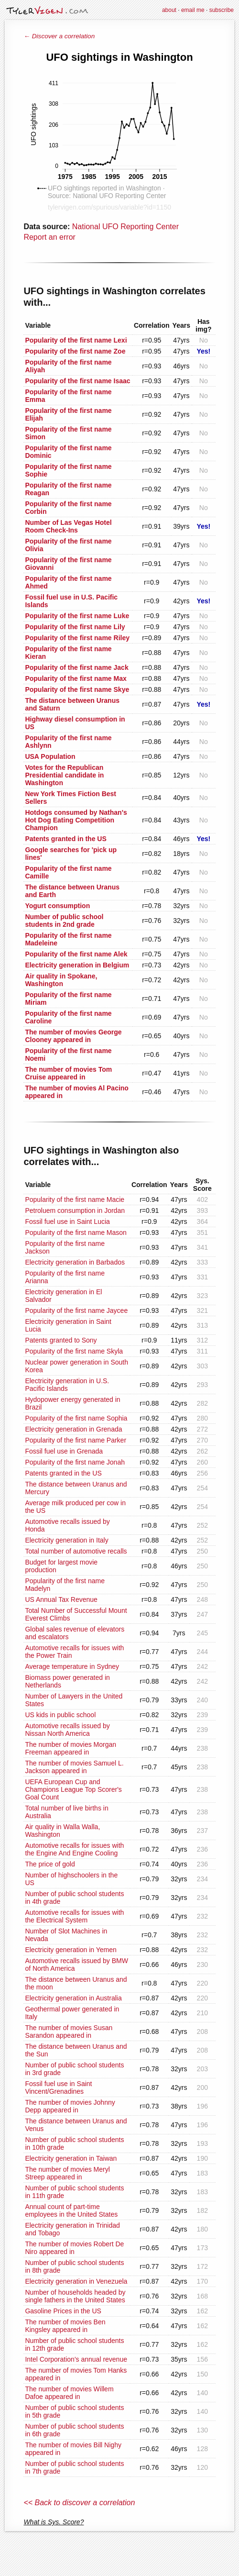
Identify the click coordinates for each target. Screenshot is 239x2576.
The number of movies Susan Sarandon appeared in (68, 2031)
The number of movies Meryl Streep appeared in (67, 2173)
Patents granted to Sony (61, 1340)
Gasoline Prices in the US (63, 2311)
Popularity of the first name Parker (75, 1440)
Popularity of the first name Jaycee (76, 1310)
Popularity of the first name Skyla (74, 1351)
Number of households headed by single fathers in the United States (75, 2296)
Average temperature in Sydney (72, 1666)
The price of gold (50, 1864)
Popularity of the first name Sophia (76, 1418)
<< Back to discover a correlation (79, 2502)
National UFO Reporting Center (125, 226)
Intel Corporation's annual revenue (76, 2359)
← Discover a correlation (59, 36)
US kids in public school (60, 1715)
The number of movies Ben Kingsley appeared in (65, 2325)
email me (193, 10)
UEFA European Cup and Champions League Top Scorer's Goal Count (73, 1789)
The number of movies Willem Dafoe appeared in (69, 2392)
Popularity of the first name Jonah (75, 1462)
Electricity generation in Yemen (70, 1950)
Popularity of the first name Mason (75, 1232)
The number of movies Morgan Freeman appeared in (70, 1748)
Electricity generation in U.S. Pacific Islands (67, 1384)
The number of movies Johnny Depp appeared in (70, 2106)
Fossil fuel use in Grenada (64, 1451)
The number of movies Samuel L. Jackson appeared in (74, 1767)
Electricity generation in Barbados (75, 1262)
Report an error (49, 237)
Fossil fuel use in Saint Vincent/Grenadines (58, 2087)
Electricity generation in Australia (73, 1998)
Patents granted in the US (63, 1473)
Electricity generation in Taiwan (71, 2158)
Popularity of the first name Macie (74, 1199)
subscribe (221, 10)
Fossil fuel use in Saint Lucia (67, 1221)
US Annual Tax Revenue (61, 1599)
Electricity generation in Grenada (73, 1429)
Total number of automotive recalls (76, 1551)
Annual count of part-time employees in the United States (71, 2210)
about (169, 10)
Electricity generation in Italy (66, 1540)
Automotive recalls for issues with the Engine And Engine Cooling (74, 1849)
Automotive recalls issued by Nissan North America (67, 1729)
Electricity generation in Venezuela (76, 2281)
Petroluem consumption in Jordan (75, 1210)
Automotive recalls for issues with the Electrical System (74, 1916)
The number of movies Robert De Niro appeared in (74, 2247)
